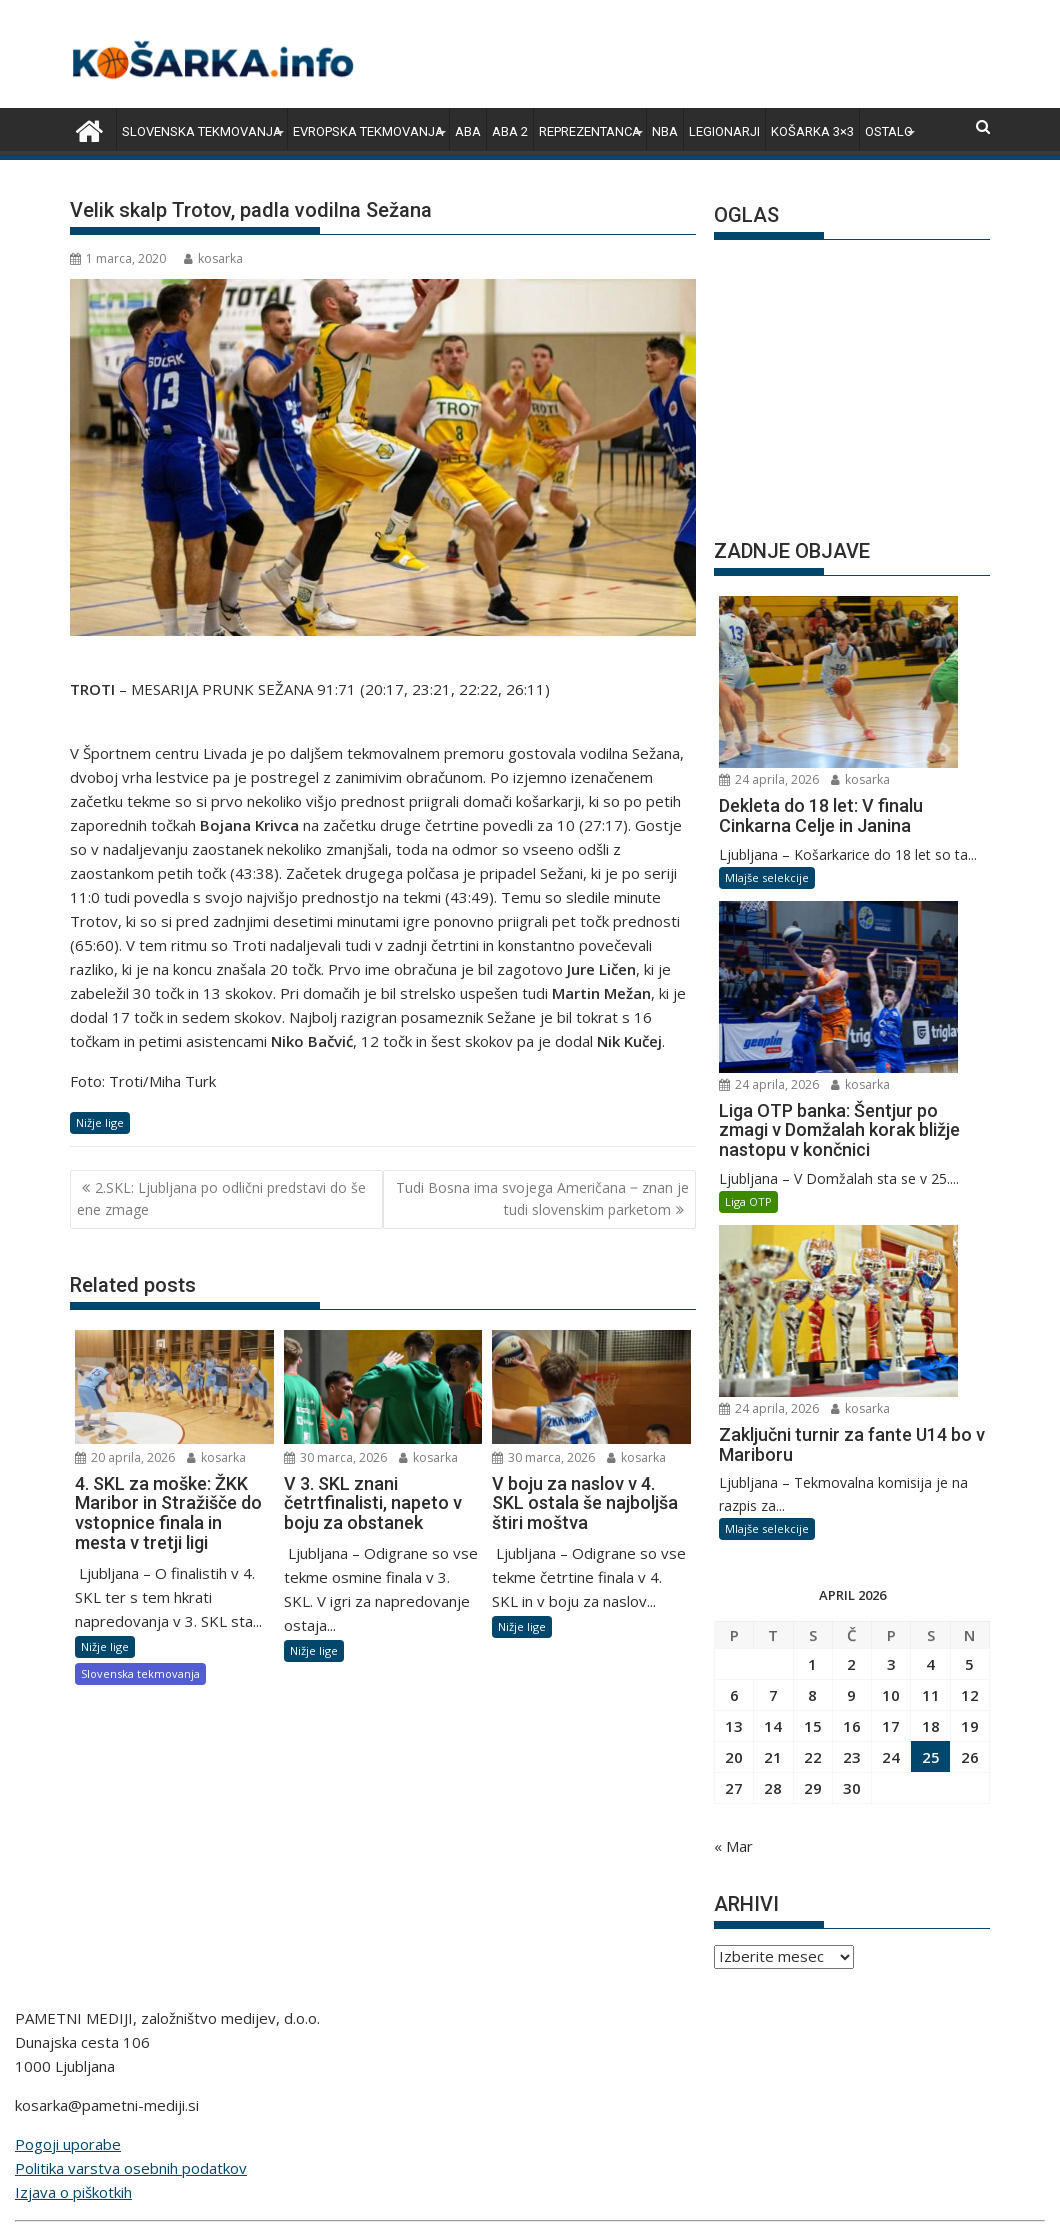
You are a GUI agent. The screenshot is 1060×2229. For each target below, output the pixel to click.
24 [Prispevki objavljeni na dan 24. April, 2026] (891, 1370)
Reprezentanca (590, 131)
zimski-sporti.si (553, 2064)
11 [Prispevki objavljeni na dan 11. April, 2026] (931, 1308)
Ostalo (889, 131)
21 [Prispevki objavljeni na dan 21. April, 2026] (773, 1370)
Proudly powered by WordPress (397, 2196)
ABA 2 (510, 131)
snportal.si (449, 2064)
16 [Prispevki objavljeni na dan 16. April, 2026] (852, 1339)
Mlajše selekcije (767, 748)
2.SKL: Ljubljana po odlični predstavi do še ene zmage (221, 1198)
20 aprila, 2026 (125, 1457)
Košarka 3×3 (812, 131)
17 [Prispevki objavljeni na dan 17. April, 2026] (891, 1339)
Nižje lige (100, 1122)
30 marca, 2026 (335, 1457)
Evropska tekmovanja (368, 131)
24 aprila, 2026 (898, 607)
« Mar (733, 1459)
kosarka (213, 258)
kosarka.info (254, 2064)
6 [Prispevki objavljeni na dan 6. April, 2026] (734, 1308)
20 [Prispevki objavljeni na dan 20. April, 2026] (734, 1370)
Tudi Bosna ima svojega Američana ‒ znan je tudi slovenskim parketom (542, 1198)
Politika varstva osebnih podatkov (131, 1869)
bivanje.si (653, 2064)
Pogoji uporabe (68, 1845)
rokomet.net (354, 2064)
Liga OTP (748, 944)
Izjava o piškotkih (73, 1893)
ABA (468, 131)
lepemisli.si (539, 2088)
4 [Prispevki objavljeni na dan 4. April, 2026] (930, 1277)
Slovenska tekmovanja (202, 131)
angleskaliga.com (139, 2064)
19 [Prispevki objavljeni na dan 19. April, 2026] (970, 1339)
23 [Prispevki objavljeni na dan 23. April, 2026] (852, 1370)
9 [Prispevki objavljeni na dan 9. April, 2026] (851, 1308)
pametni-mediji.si (651, 2088)
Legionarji (724, 131)
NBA (665, 131)
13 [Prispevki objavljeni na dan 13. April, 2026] (734, 1339)
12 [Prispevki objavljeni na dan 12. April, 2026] (970, 1308)
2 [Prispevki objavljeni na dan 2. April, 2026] (851, 1277)
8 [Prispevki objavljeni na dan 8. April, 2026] (812, 1308)
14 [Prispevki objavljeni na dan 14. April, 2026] (773, 1339)
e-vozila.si (451, 2088)
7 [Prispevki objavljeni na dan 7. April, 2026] (773, 1308)
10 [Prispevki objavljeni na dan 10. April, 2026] (891, 1308)
